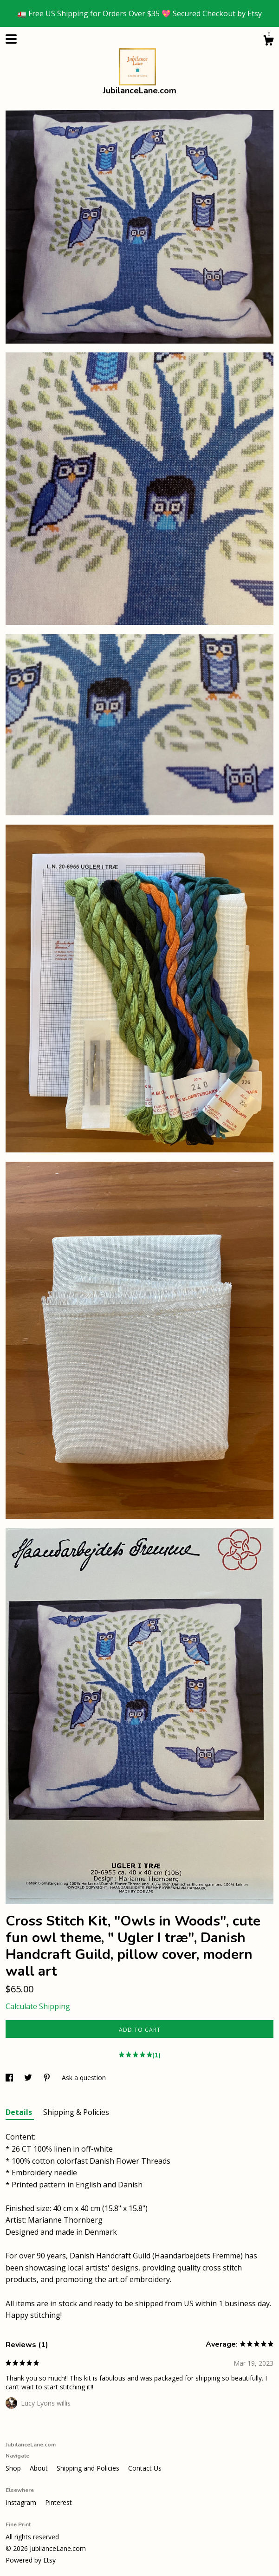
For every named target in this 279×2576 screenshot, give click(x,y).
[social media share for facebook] (10, 2077)
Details (20, 2112)
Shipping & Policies (76, 2112)
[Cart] (268, 41)
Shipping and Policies (89, 2468)
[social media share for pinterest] (47, 2077)
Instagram (22, 2502)
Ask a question (84, 2077)
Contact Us (145, 2468)
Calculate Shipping (38, 2006)
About (40, 2468)
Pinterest (58, 2502)
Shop (14, 2468)
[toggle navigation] (11, 39)
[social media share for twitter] (29, 2077)
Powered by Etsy (31, 2560)
